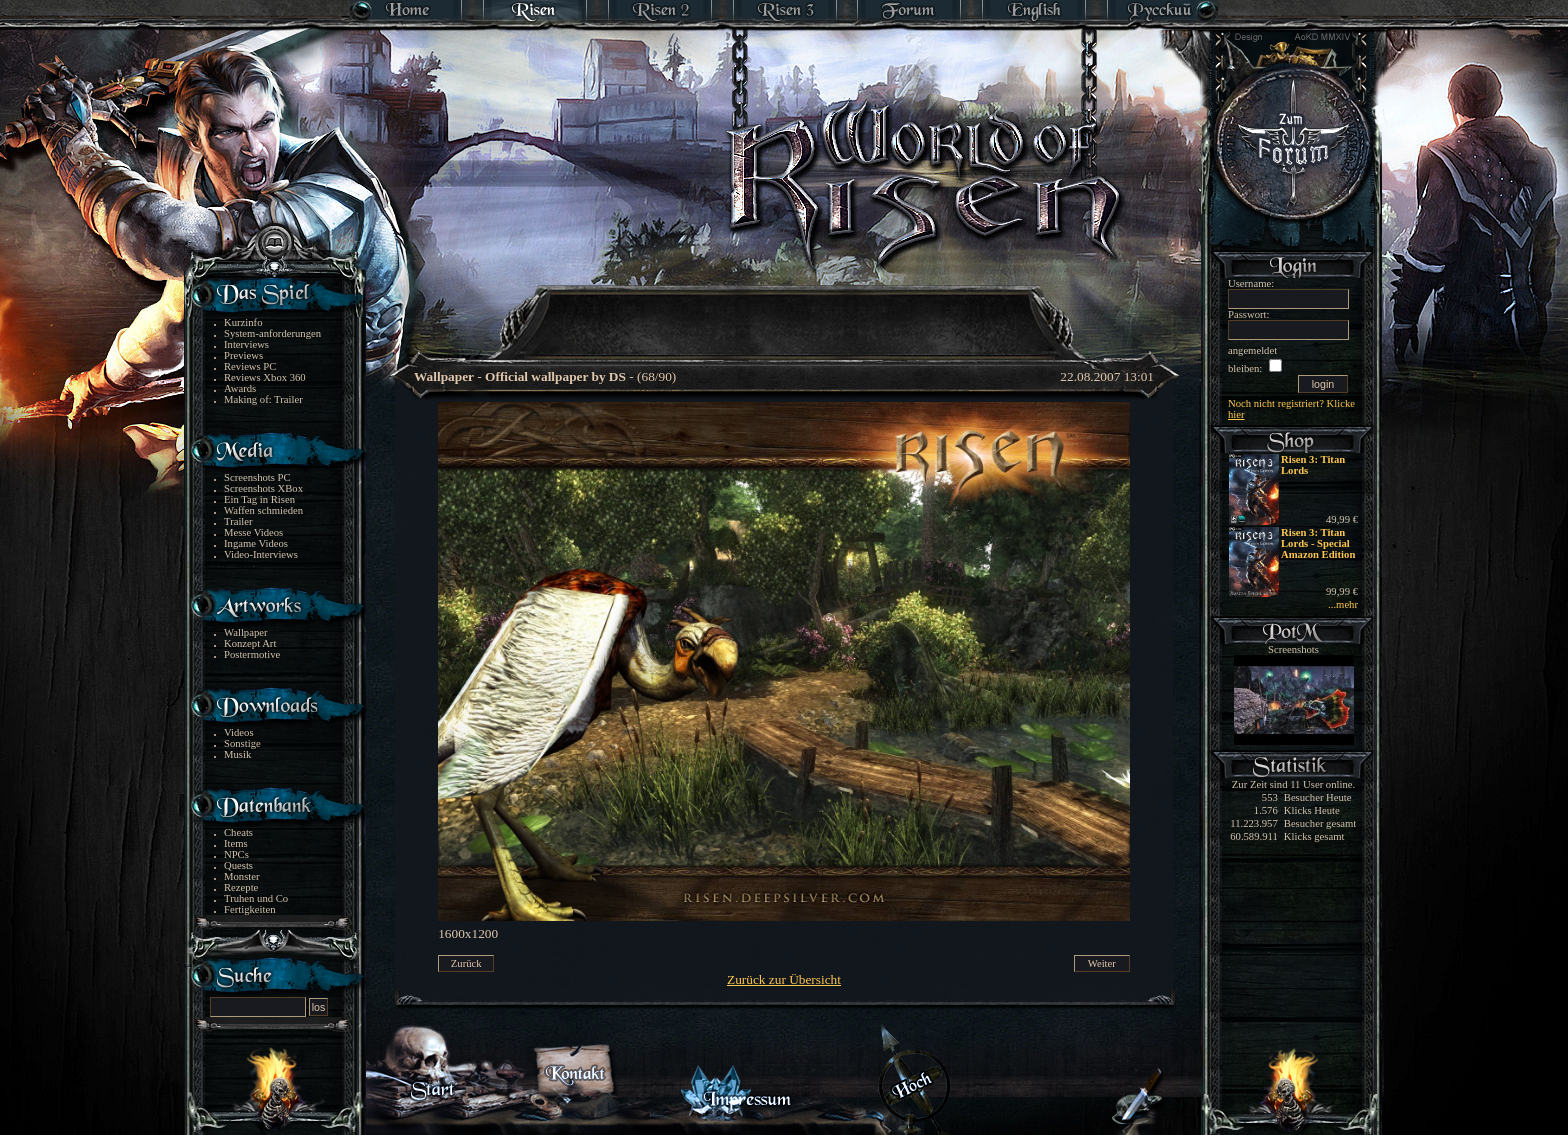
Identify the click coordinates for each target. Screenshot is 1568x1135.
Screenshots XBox (263, 488)
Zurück (466, 963)
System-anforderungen (272, 333)
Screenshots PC (257, 477)
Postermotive (252, 654)
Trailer (238, 521)
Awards (240, 388)
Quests (238, 865)
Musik (237, 754)
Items (236, 843)
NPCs (236, 854)
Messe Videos (253, 532)
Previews (243, 355)
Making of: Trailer (263, 399)
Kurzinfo (243, 322)
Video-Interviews (261, 554)
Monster (242, 876)
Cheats (238, 832)
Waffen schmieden (263, 510)
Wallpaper (246, 632)
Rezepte (241, 887)
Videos (239, 732)
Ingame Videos (256, 543)
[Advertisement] (785, 310)
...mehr (1343, 604)
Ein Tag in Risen (259, 499)
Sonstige (242, 743)
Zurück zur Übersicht (784, 979)
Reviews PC (250, 366)
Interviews (246, 344)
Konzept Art (250, 643)
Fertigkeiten (250, 909)
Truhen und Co (256, 898)
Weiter (1102, 963)
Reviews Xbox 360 (265, 377)
